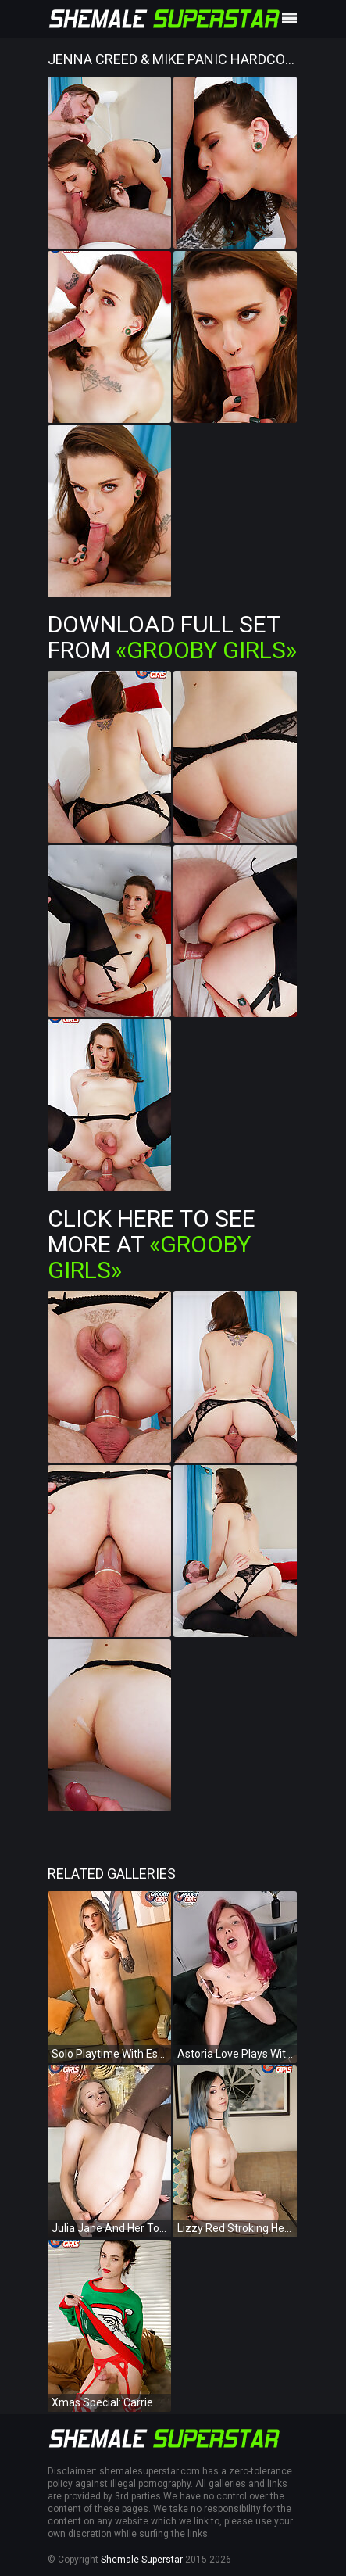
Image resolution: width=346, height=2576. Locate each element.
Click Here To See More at (151, 1244)
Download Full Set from (172, 637)
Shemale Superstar (142, 2559)
